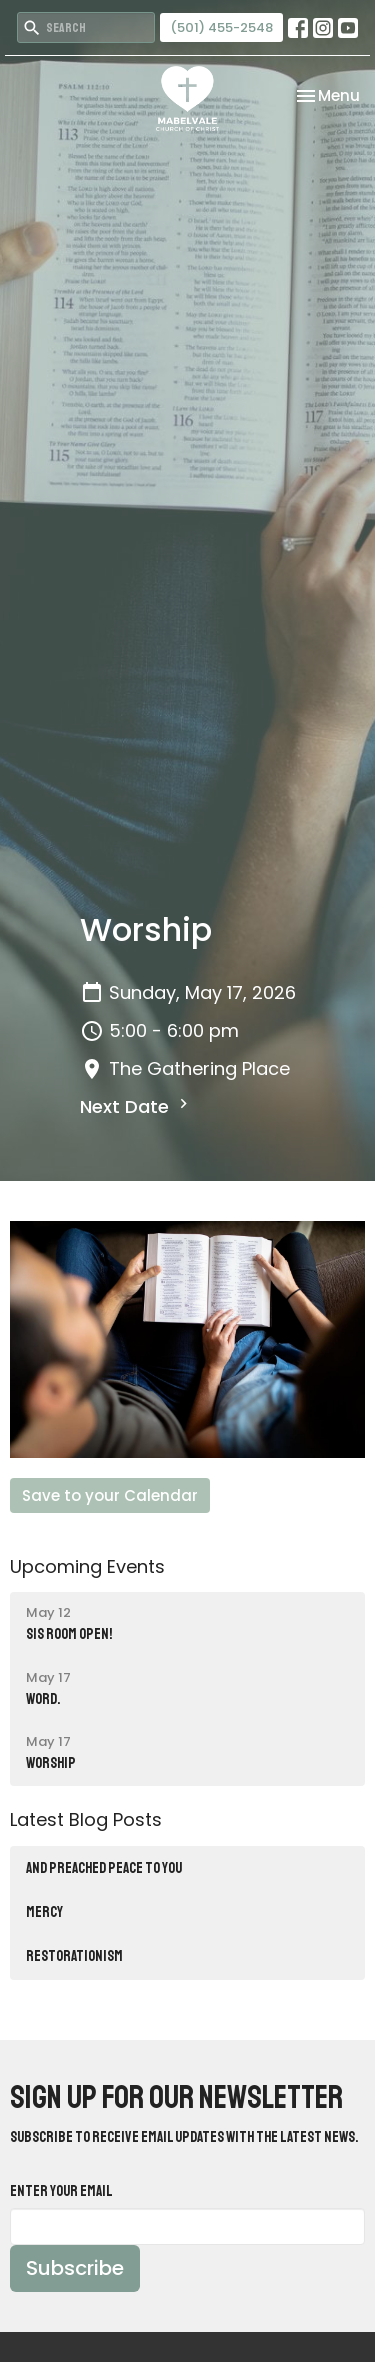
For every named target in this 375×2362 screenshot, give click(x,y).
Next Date (136, 1106)
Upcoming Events (87, 1566)
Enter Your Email (61, 2191)
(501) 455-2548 (221, 27)
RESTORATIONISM (74, 1956)
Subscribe (75, 2268)
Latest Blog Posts (86, 1819)
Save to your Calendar (110, 1495)
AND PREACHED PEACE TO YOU (104, 1868)
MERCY (44, 1912)
